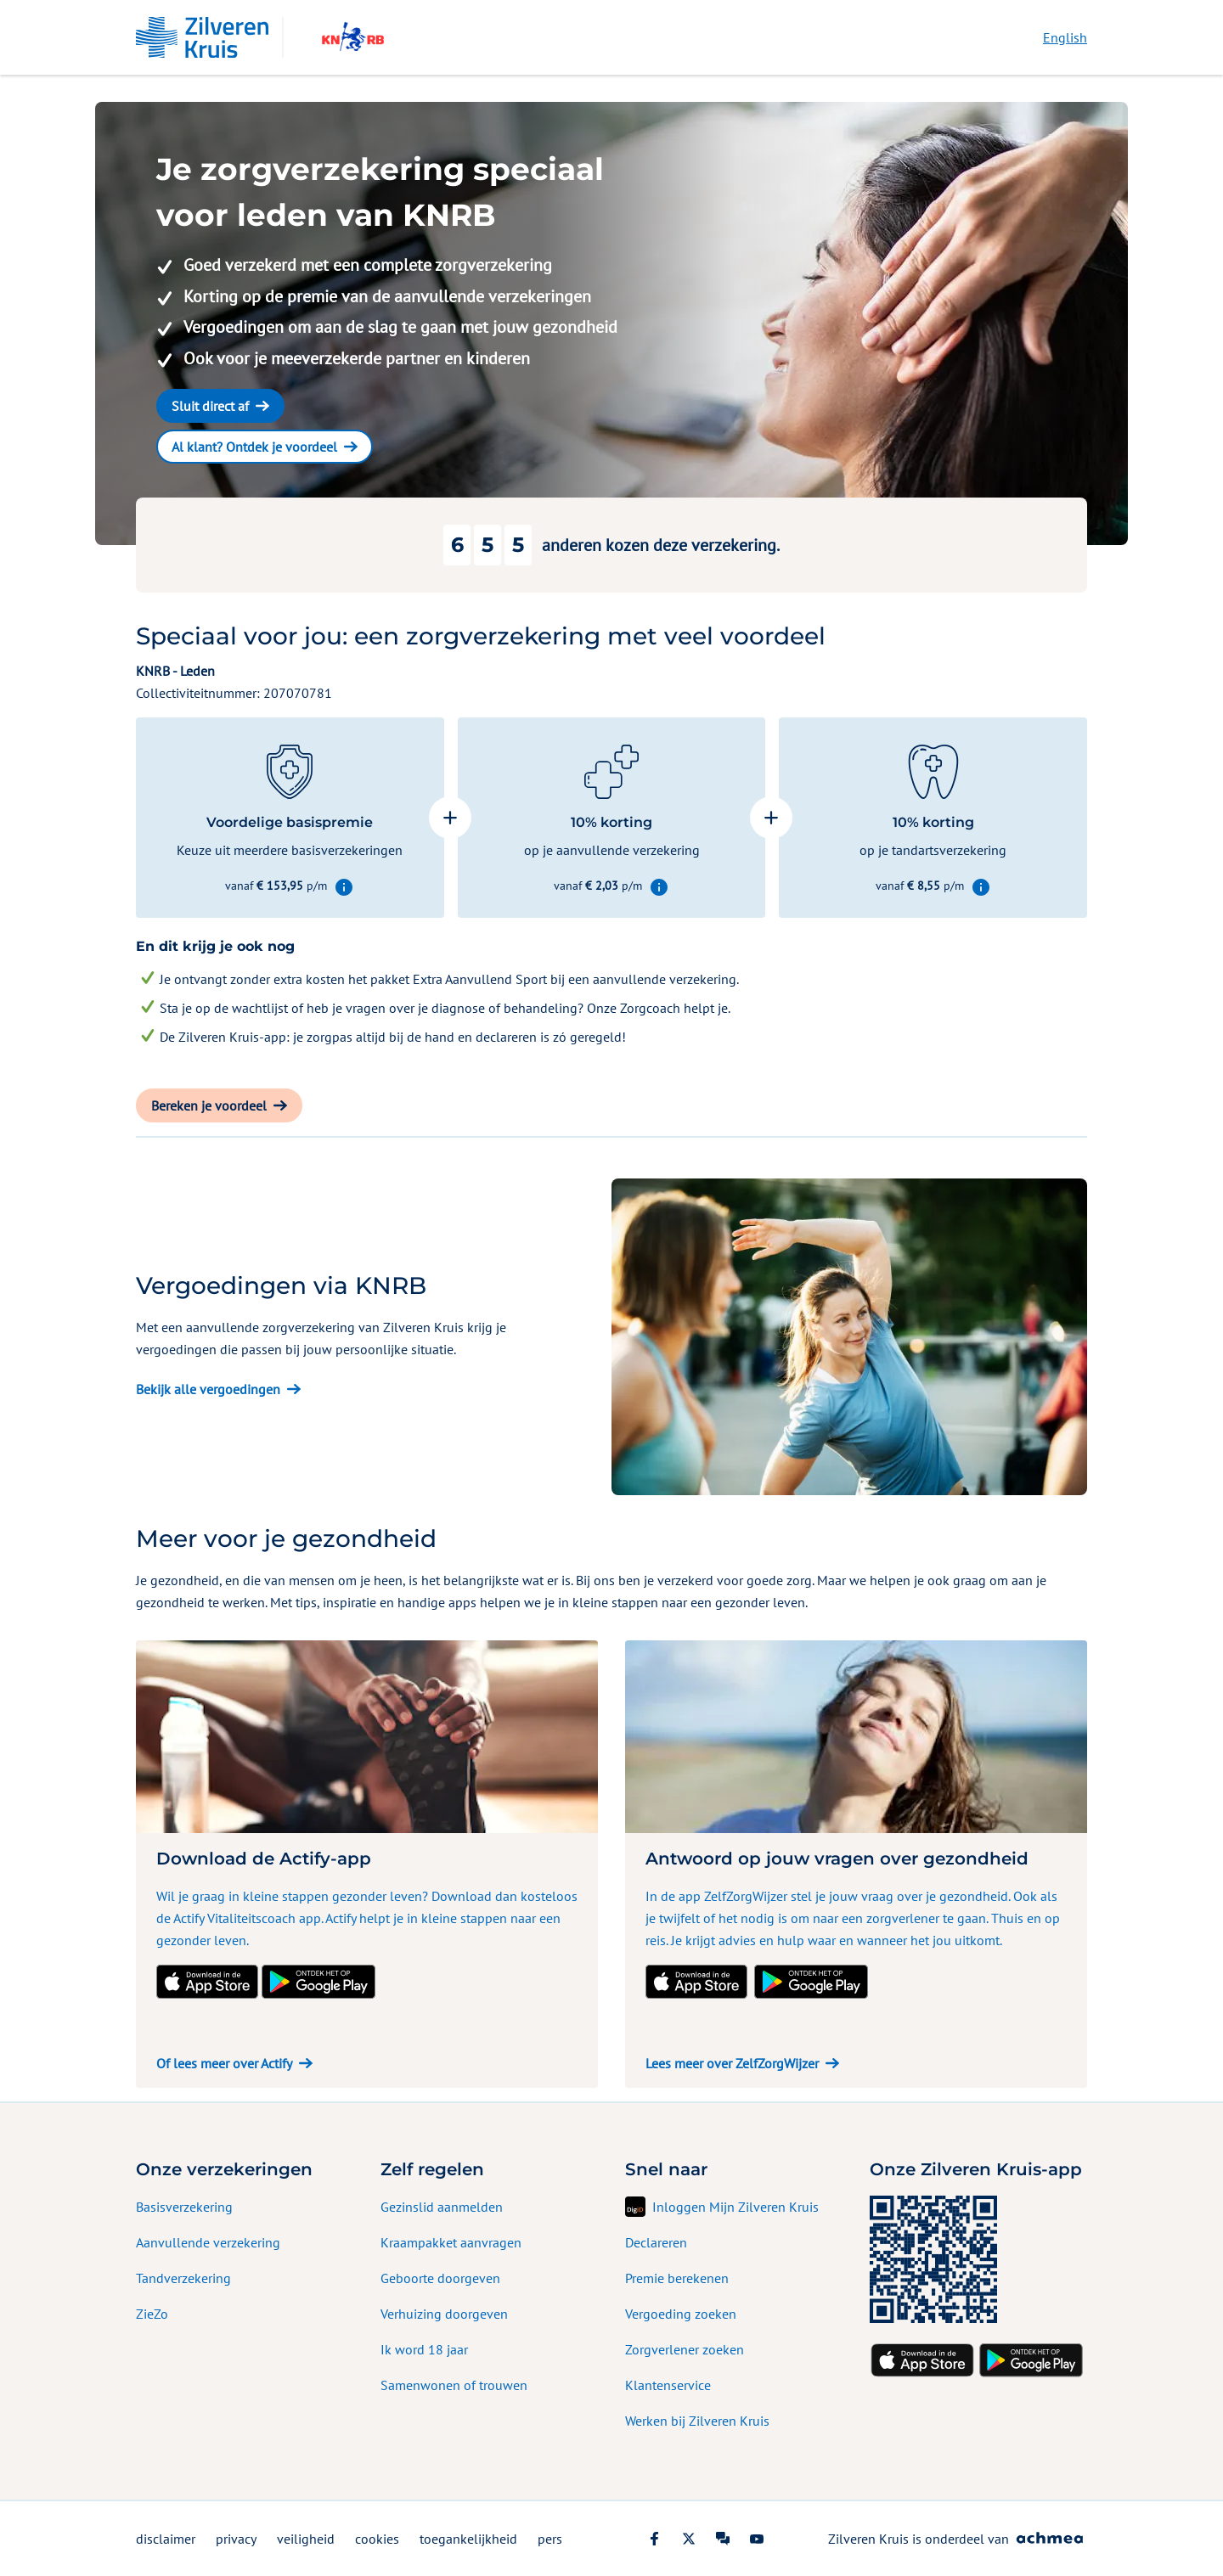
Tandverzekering (183, 2277)
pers (550, 2538)
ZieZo (152, 2313)
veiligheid (306, 2538)
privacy (236, 2538)
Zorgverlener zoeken (684, 2349)
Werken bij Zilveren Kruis (697, 2420)
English (1065, 37)
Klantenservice (668, 2384)
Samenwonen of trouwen (453, 2384)
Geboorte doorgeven (440, 2277)
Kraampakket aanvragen (450, 2242)
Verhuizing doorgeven (444, 2313)
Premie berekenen (677, 2277)
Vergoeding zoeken (680, 2313)
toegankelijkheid (468, 2538)
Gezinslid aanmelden (441, 2206)
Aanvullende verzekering (208, 2242)
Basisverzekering (184, 2206)
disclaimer (165, 2538)
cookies (377, 2538)
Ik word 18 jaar (424, 2349)
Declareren (656, 2242)
